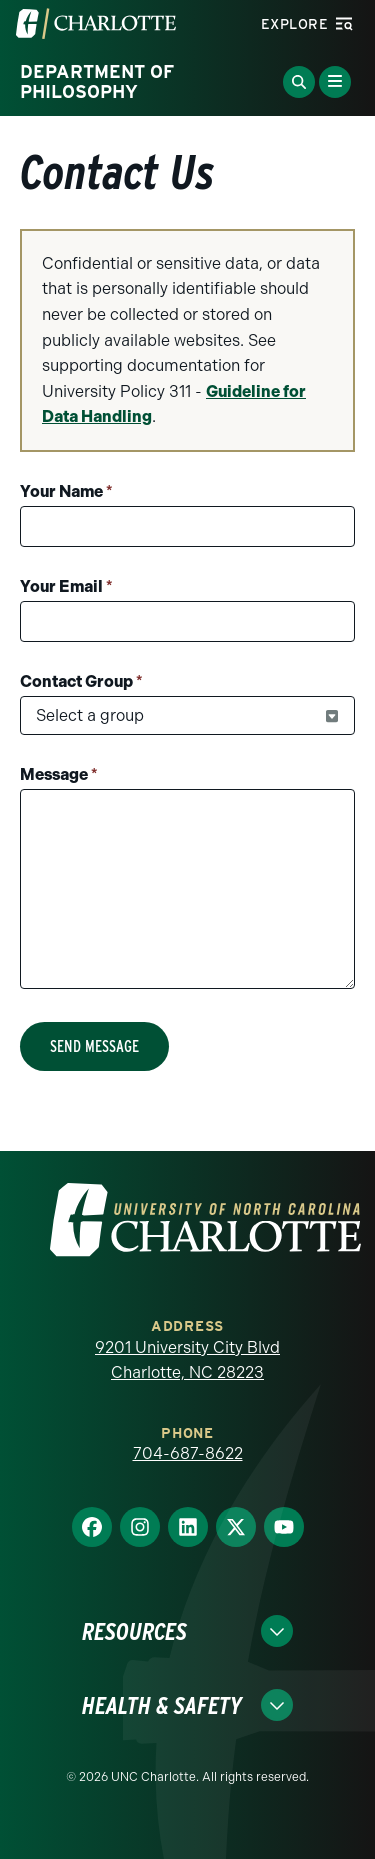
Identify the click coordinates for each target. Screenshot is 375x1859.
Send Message (94, 1046)
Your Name (66, 491)
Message (59, 774)
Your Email (66, 586)
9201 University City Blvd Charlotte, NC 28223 (187, 1360)
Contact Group (81, 681)
